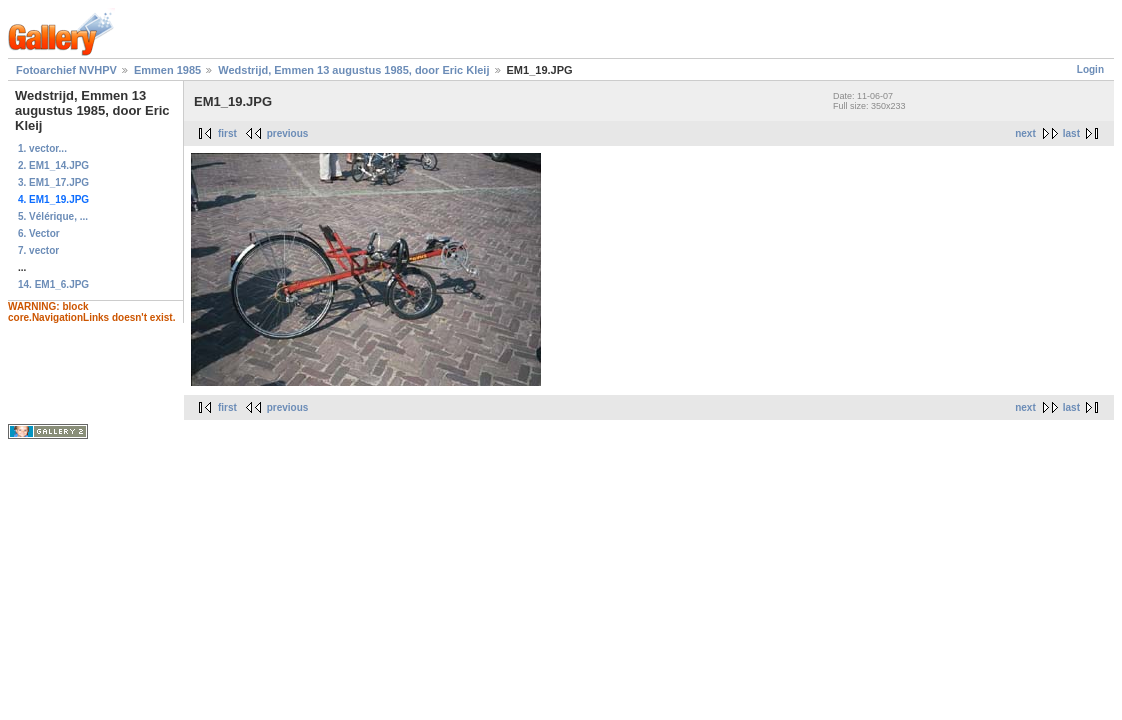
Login (1090, 69)
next (1025, 133)
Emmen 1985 (167, 70)
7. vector (38, 250)
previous (288, 133)
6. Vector (39, 233)
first (227, 133)
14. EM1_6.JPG (53, 284)
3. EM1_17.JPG (53, 182)
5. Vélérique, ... (53, 216)
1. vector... (42, 148)
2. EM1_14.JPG (53, 165)
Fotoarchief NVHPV (66, 70)
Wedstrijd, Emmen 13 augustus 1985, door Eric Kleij (353, 70)
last (1071, 133)
